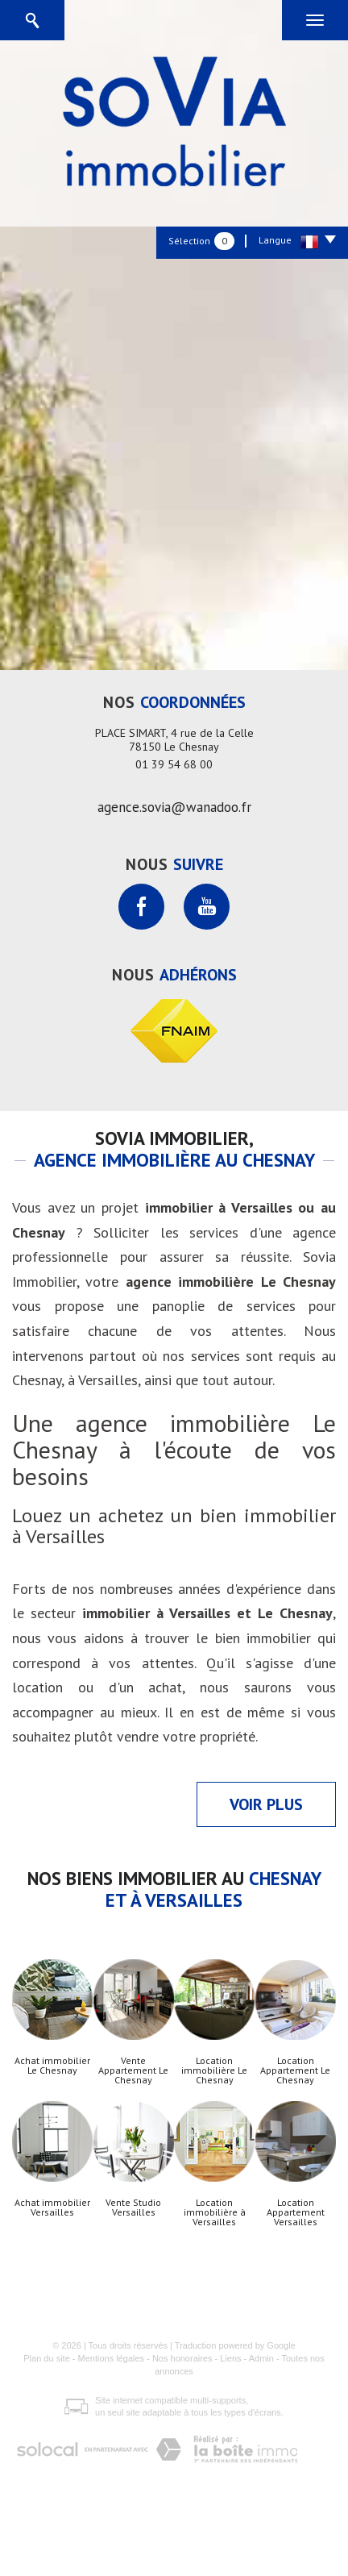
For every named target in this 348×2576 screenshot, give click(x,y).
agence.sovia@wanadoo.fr (174, 807)
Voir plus (266, 1804)
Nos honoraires (182, 2358)
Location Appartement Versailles (296, 2212)
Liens (230, 2358)
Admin (261, 2358)
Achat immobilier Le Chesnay (52, 2065)
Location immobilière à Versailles (215, 2212)
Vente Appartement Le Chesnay (133, 2070)
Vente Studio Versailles (133, 2207)
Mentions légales (111, 2358)
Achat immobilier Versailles (52, 2207)
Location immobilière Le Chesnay (214, 2070)
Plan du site (46, 2358)
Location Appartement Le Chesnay (295, 2070)
